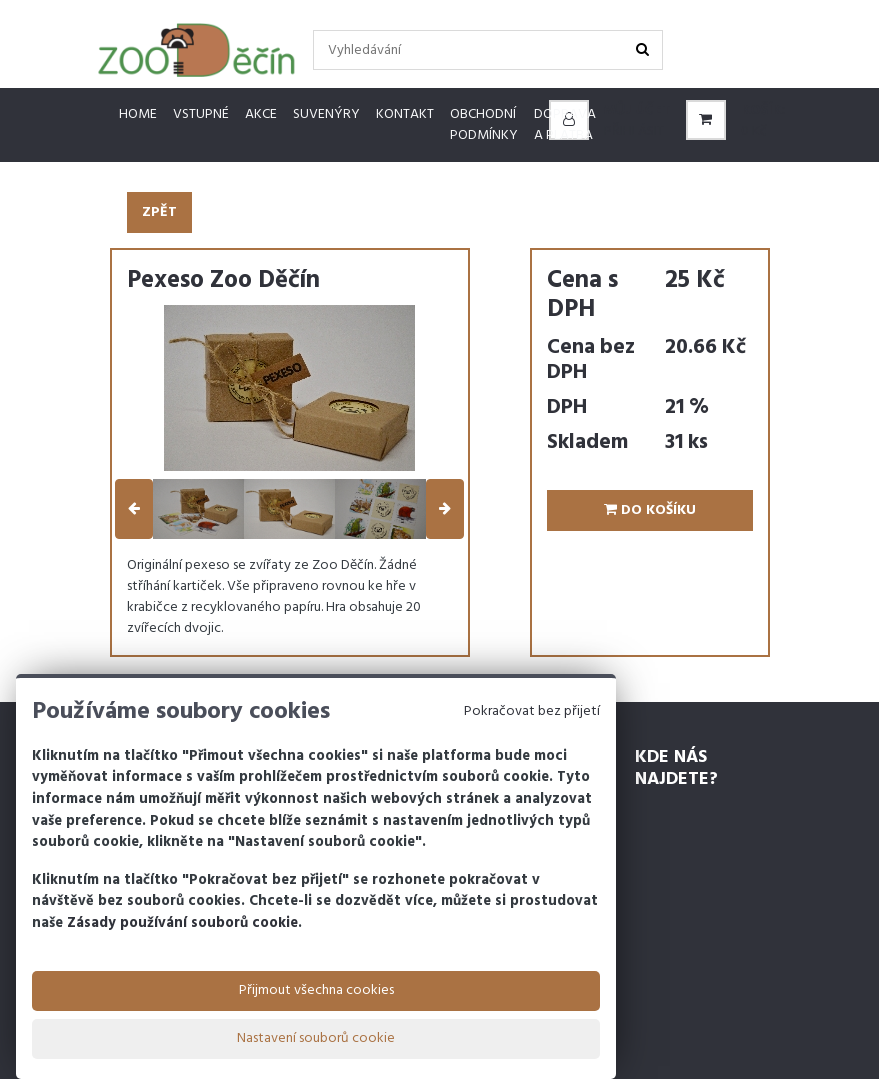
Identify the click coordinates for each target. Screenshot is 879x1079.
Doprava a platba (565, 125)
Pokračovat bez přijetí (532, 711)
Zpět (159, 212)
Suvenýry (326, 114)
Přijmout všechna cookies (316, 990)
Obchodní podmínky (484, 125)
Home (138, 114)
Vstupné (201, 114)
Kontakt (405, 114)
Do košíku (650, 510)
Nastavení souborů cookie (316, 1038)
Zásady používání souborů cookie (182, 923)
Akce (261, 114)
